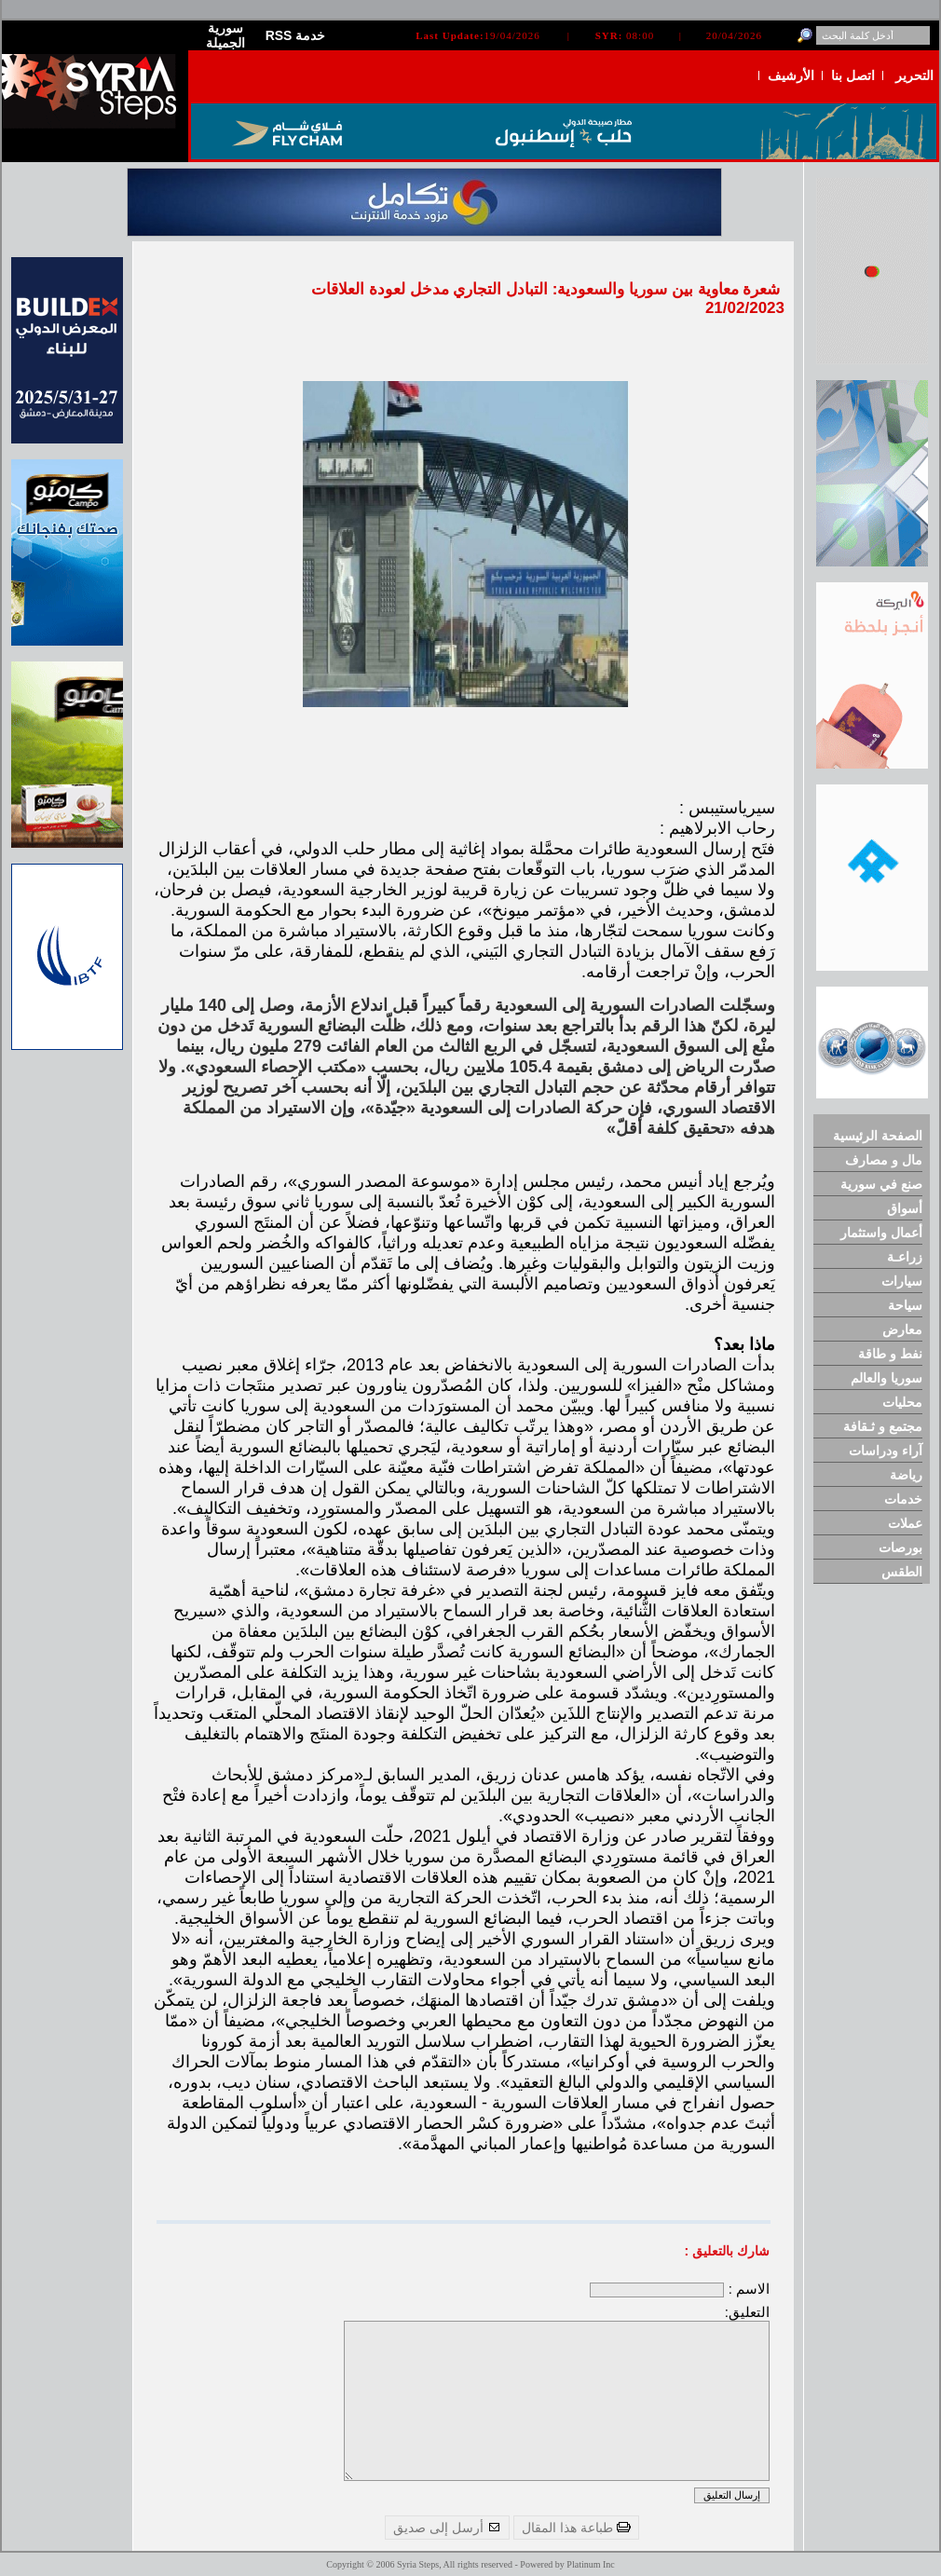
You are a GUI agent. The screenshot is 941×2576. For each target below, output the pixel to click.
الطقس (901, 1571)
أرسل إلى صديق (447, 2527)
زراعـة (904, 1256)
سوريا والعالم (886, 1377)
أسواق (904, 1208)
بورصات (900, 1547)
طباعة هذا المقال (576, 2527)
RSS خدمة (296, 35)
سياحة (905, 1305)
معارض (902, 1329)
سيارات (901, 1281)
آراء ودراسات (885, 1450)
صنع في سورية (881, 1184)
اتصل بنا (853, 75)
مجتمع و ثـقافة (882, 1426)
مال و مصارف (883, 1159)
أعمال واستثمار (881, 1232)
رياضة (906, 1474)
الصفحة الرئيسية (877, 1135)
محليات (902, 1402)
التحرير (914, 75)
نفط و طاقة (890, 1353)
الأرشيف (791, 75)
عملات (905, 1523)
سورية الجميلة (225, 35)
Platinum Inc (590, 2564)
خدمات (903, 1499)
